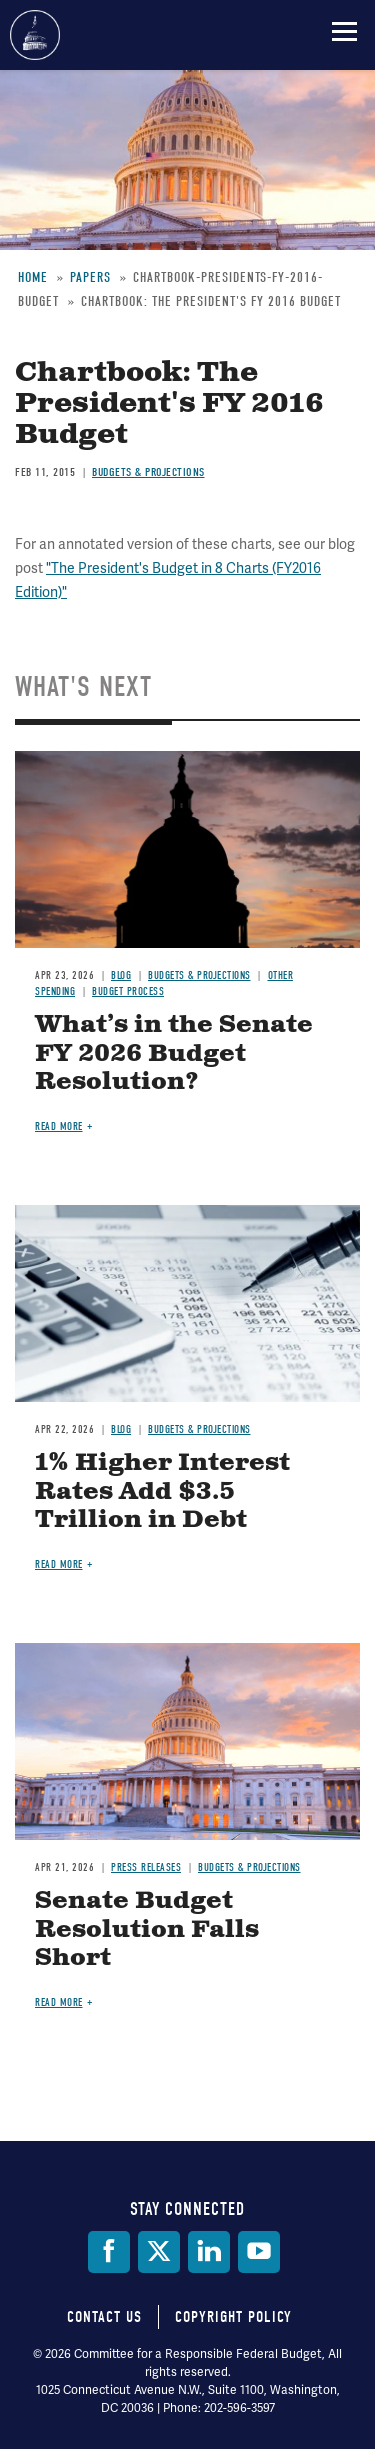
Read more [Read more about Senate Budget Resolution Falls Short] (59, 2002)
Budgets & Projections (148, 472)
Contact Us (104, 2317)
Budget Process (128, 991)
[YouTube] (259, 2252)
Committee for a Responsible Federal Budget (35, 35)
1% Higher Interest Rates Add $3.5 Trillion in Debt (162, 1492)
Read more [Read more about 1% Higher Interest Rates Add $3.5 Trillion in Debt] (59, 1564)
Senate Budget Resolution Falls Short (147, 1930)
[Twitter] (159, 2252)
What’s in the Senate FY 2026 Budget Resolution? (174, 1054)
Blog (121, 975)
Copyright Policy (233, 2317)
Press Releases (146, 1867)
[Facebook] (109, 2252)
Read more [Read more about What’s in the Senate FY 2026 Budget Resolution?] (59, 1126)
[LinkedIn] (209, 2252)
